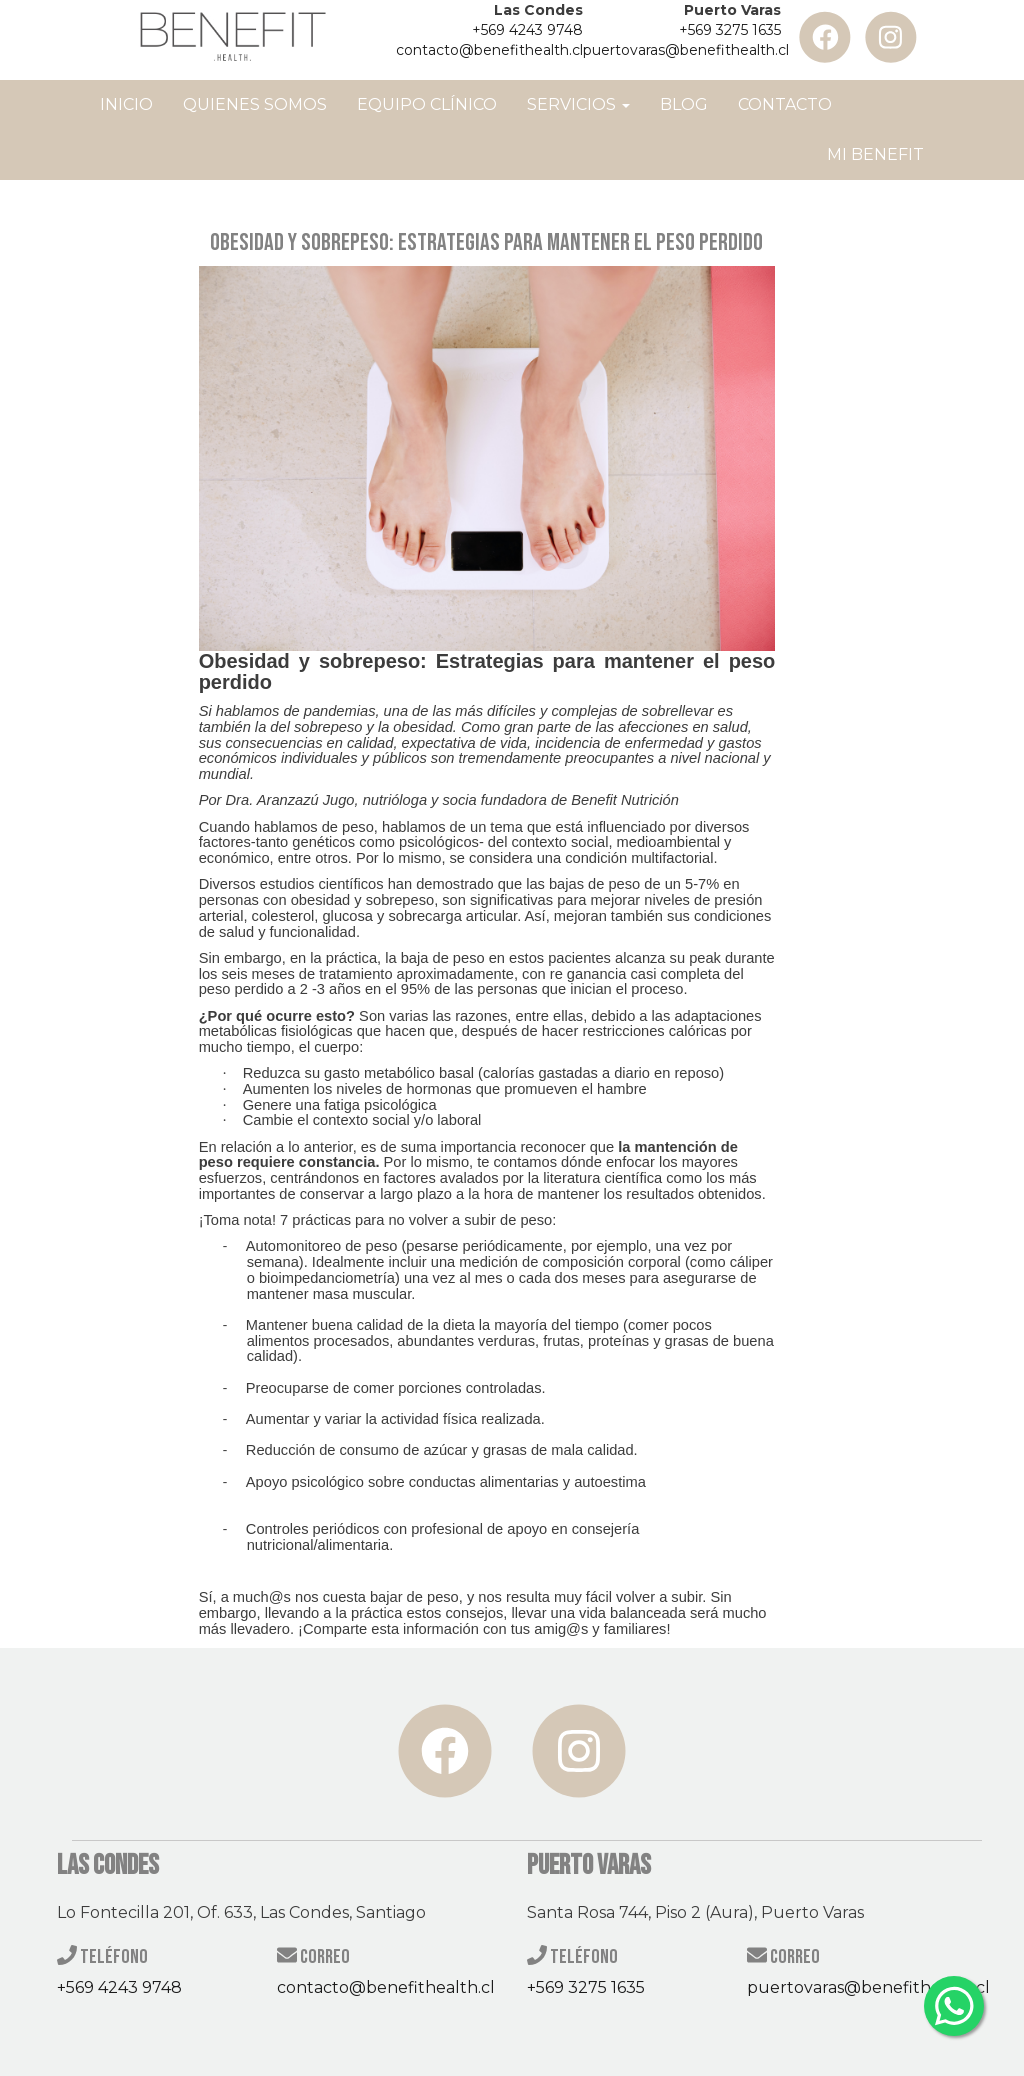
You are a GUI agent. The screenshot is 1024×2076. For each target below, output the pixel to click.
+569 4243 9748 (527, 30)
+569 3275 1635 (730, 30)
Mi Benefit (875, 154)
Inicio (126, 104)
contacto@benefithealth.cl (489, 50)
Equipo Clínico (427, 104)
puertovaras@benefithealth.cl (686, 50)
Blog (684, 104)
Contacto (785, 104)
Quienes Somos (255, 104)
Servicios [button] (578, 104)
